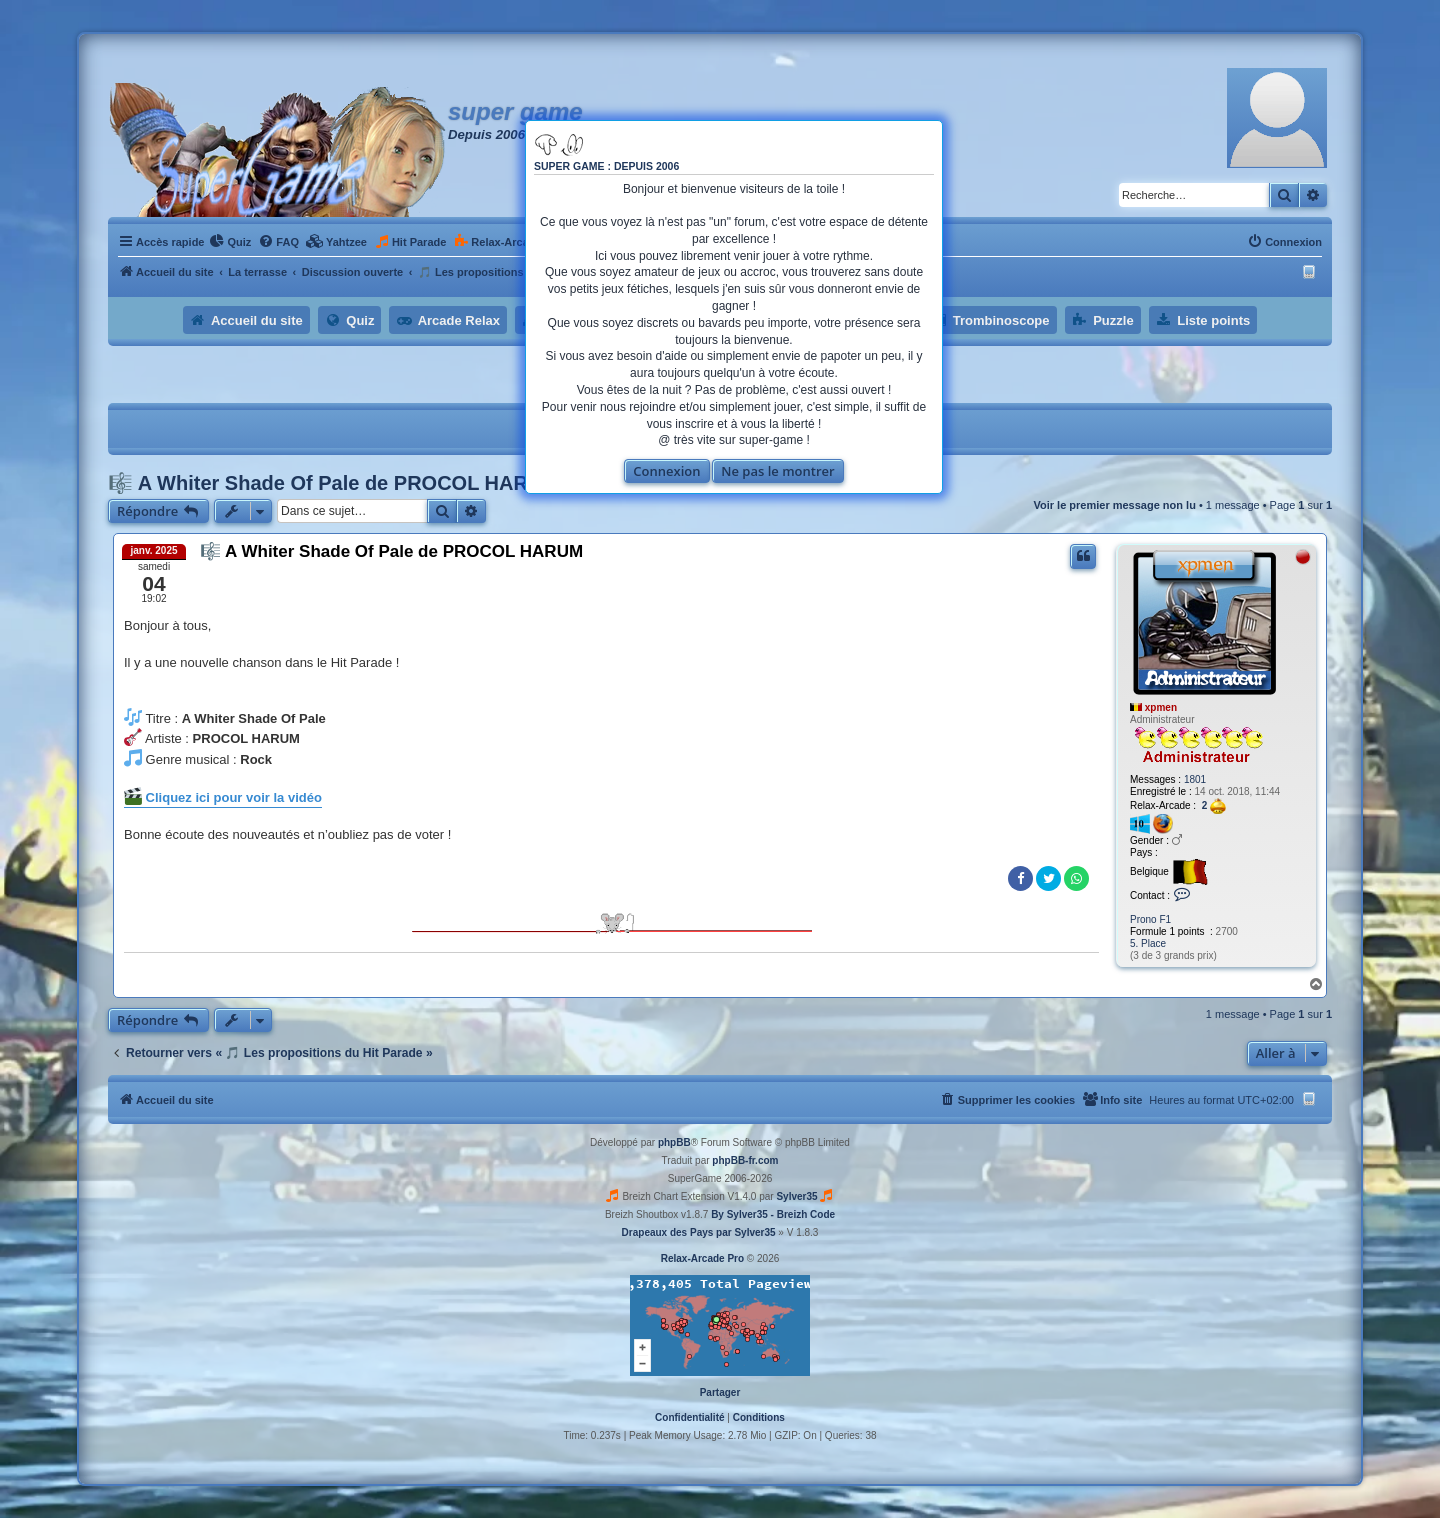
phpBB (674, 1142)
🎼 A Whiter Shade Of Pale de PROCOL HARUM (333, 483)
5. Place (1148, 943)
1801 (1195, 779)
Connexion (666, 471)
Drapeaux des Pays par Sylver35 (699, 1232)
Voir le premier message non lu (1114, 505)
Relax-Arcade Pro (702, 1258)
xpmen (1161, 707)
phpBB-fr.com (745, 1160)
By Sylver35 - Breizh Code (773, 1214)
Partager (720, 1392)
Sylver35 (796, 1196)
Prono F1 (1150, 919)
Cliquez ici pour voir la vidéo (223, 796)
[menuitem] (230, 242)
